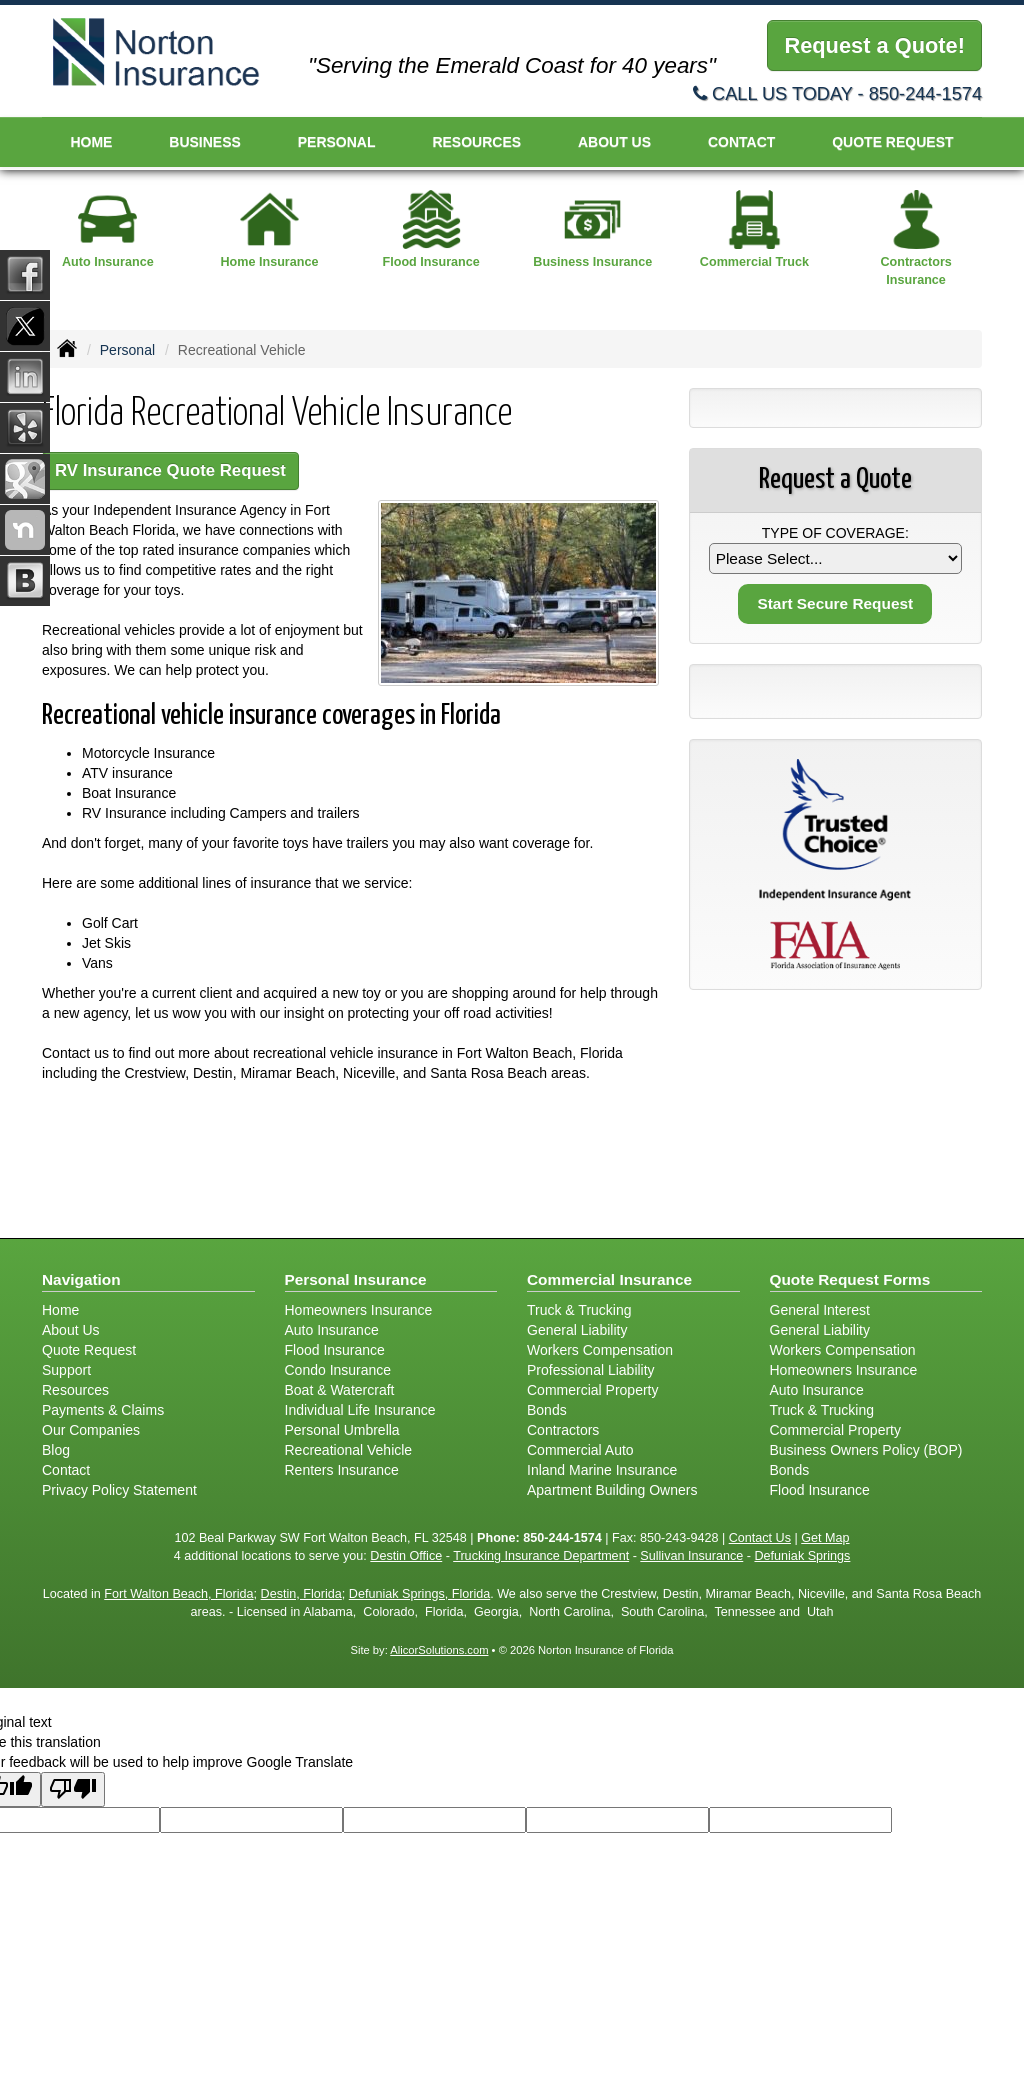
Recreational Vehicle (349, 1450)
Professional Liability (591, 1370)
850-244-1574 (925, 94)
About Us (71, 1330)
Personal (127, 350)
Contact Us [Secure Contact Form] (760, 1538)
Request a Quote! (874, 45)
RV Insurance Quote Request (170, 470)
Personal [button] (337, 142)
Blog (56, 1450)
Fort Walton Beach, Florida (178, 1594)
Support (66, 1370)
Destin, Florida (301, 1594)
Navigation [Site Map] (81, 1279)
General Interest (820, 1310)
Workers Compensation (600, 1350)
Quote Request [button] (892, 142)
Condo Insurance (338, 1370)
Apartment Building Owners (612, 1490)
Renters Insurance (342, 1470)
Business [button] (205, 142)
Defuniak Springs (802, 1556)
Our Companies (91, 1430)
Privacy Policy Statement (119, 1490)
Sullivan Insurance (691, 1556)
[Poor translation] (73, 1789)
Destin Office (406, 1556)
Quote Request (89, 1350)
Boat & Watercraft (340, 1390)
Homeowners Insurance (359, 1310)
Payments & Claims (103, 1410)
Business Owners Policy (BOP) (866, 1450)
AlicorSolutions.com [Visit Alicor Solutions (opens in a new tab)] (439, 1650)
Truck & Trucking (579, 1310)
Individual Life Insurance (360, 1410)
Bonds (547, 1410)
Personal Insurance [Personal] (356, 1279)
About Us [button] (614, 142)
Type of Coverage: (835, 533)
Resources (75, 1390)
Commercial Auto (580, 1450)
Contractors (563, 1430)
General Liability (577, 1330)
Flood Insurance (335, 1350)
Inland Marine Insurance (602, 1470)
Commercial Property (592, 1390)
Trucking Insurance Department (541, 1556)
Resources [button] (476, 142)
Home (91, 142)
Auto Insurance (332, 1330)
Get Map (825, 1538)
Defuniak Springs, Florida (419, 1594)
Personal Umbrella (342, 1430)
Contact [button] (741, 142)
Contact (66, 1470)
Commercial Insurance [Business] (609, 1279)
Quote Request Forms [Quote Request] (850, 1279)
